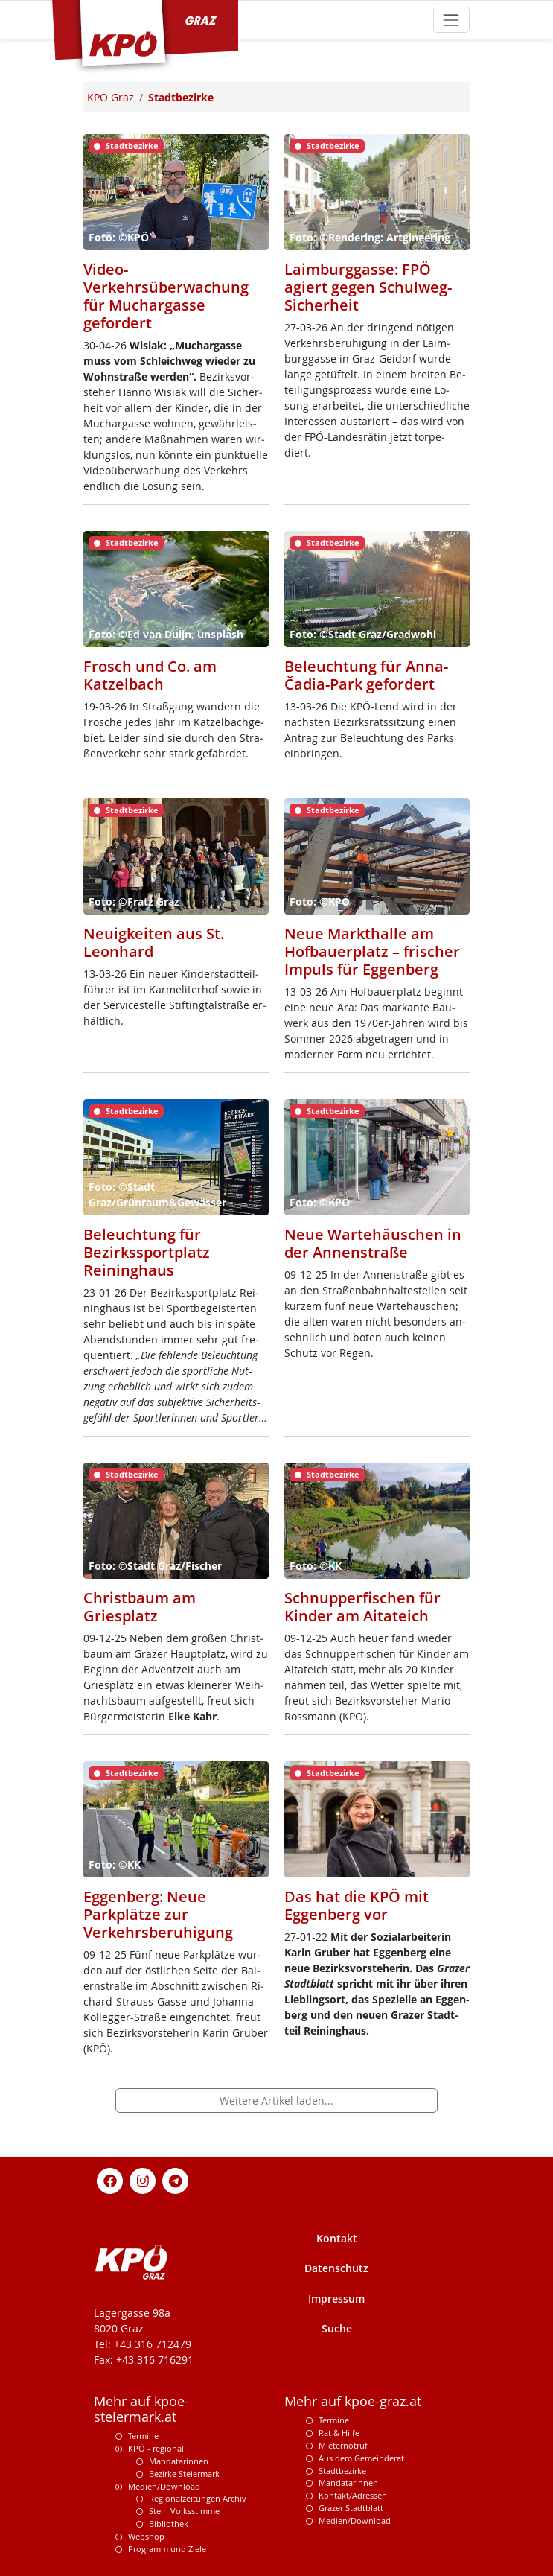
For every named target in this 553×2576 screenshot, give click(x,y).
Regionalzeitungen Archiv (197, 2498)
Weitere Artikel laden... (276, 2100)
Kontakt (336, 2238)
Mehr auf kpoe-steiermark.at (141, 2409)
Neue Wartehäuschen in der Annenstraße (372, 1243)
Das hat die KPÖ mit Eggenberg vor (356, 1905)
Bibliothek (168, 2523)
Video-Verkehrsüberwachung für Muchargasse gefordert (166, 296)
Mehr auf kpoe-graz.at (352, 2401)
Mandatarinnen (178, 2461)
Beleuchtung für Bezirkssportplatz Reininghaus (146, 1252)
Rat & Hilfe (339, 2432)
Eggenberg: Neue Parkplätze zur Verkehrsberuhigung (158, 1914)
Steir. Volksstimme (184, 2510)
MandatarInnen (348, 2482)
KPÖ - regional (156, 2448)
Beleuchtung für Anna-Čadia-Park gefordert (366, 675)
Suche (337, 2328)
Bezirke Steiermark (184, 2473)
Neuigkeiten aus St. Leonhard (153, 942)
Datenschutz (336, 2268)
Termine (143, 2435)
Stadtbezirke (342, 2470)
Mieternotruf (343, 2445)
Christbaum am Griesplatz (139, 1607)
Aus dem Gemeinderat (361, 2458)
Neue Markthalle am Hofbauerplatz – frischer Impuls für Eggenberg (372, 951)
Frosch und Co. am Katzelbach (150, 675)
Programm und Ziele (167, 2548)
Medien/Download (164, 2486)
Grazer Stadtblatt (351, 2507)
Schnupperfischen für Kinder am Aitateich (362, 1607)
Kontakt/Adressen (353, 2495)
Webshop (146, 2536)
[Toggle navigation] (451, 20)
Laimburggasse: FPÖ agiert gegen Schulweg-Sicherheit (368, 287)
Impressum (336, 2299)
